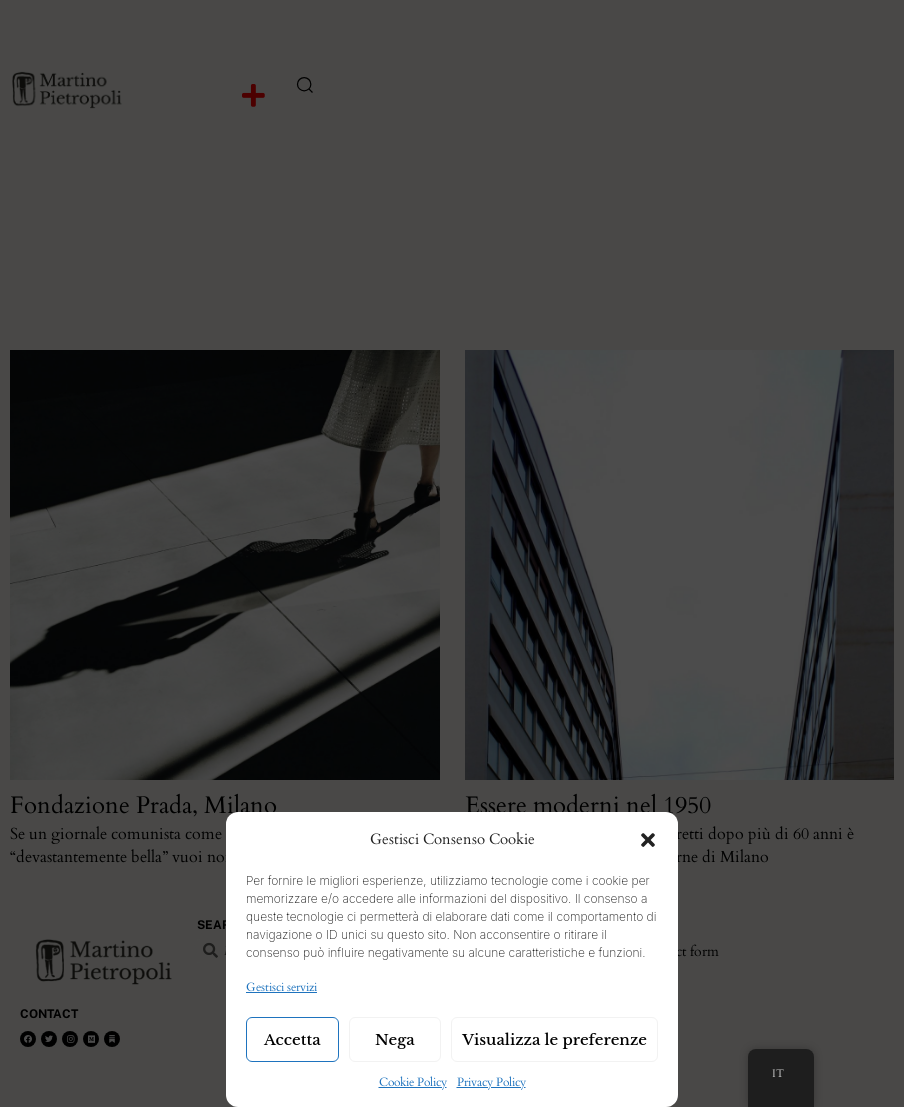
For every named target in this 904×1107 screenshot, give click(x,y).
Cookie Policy (413, 1082)
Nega (395, 1039)
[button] (648, 840)
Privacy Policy (491, 1082)
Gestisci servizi (281, 987)
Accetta (292, 1039)
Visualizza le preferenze (554, 1039)
